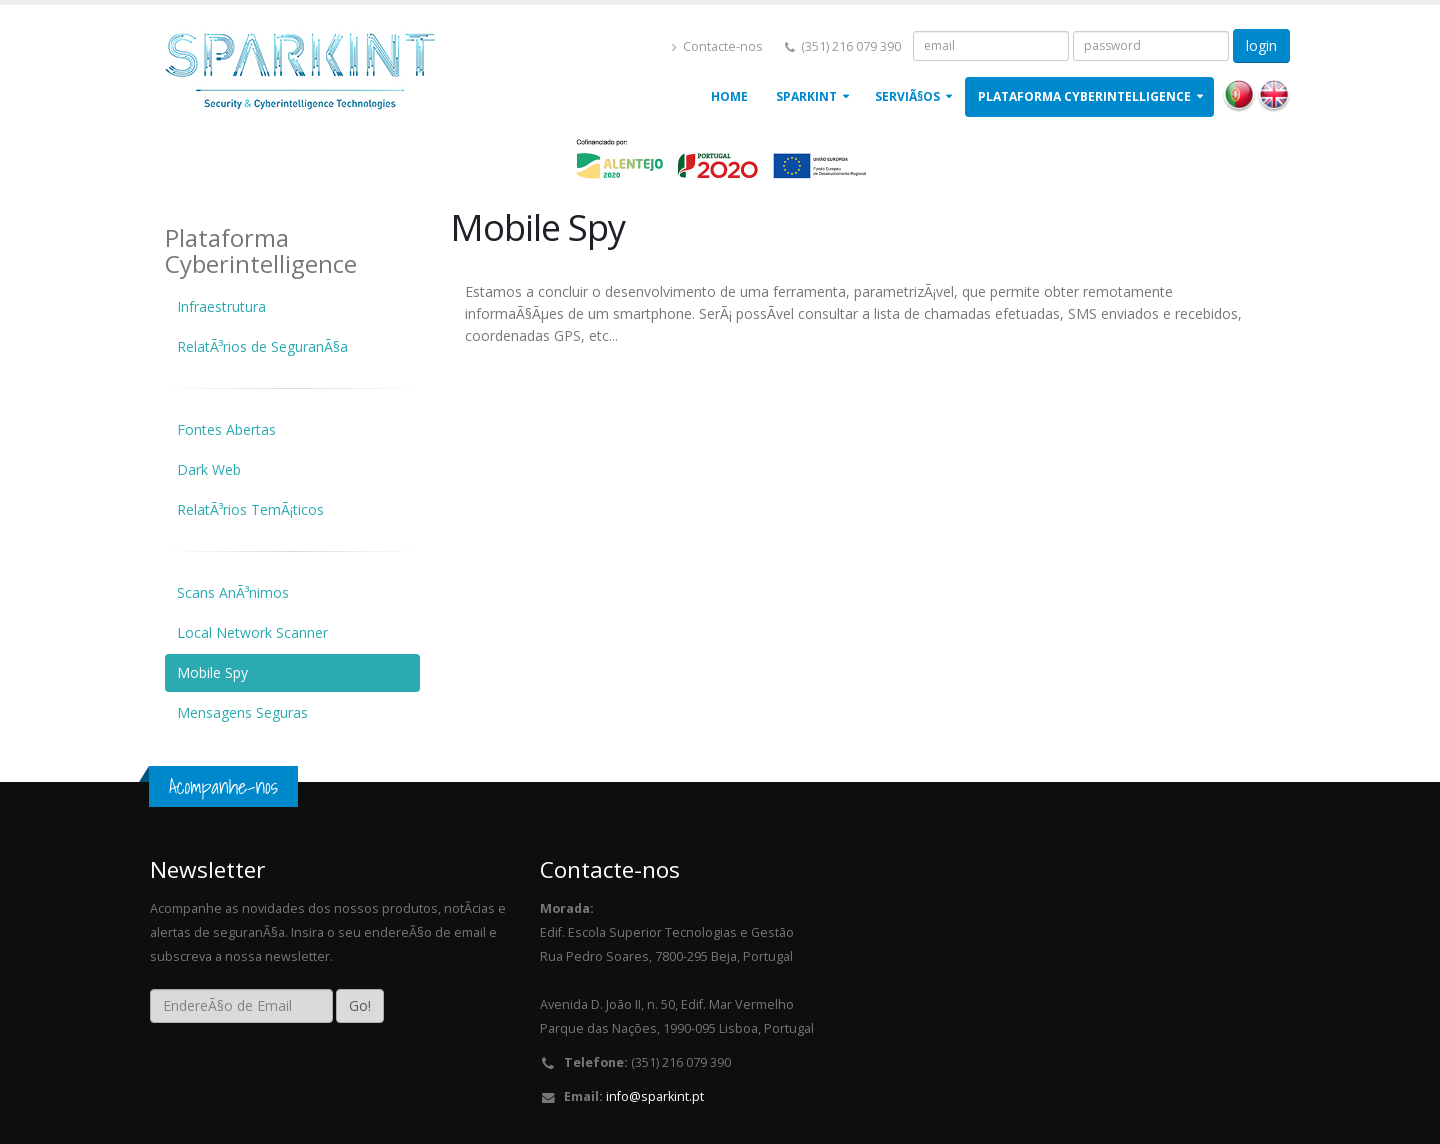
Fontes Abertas (226, 429)
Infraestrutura (221, 306)
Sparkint (806, 96)
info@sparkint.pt (655, 1096)
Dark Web (209, 469)
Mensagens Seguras (242, 712)
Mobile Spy (212, 672)
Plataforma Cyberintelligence (1084, 96)
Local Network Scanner (252, 632)
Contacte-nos (717, 46)
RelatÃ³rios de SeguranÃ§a (262, 346)
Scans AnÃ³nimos (233, 592)
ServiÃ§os (907, 96)
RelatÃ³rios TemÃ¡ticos (250, 509)
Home (729, 96)
